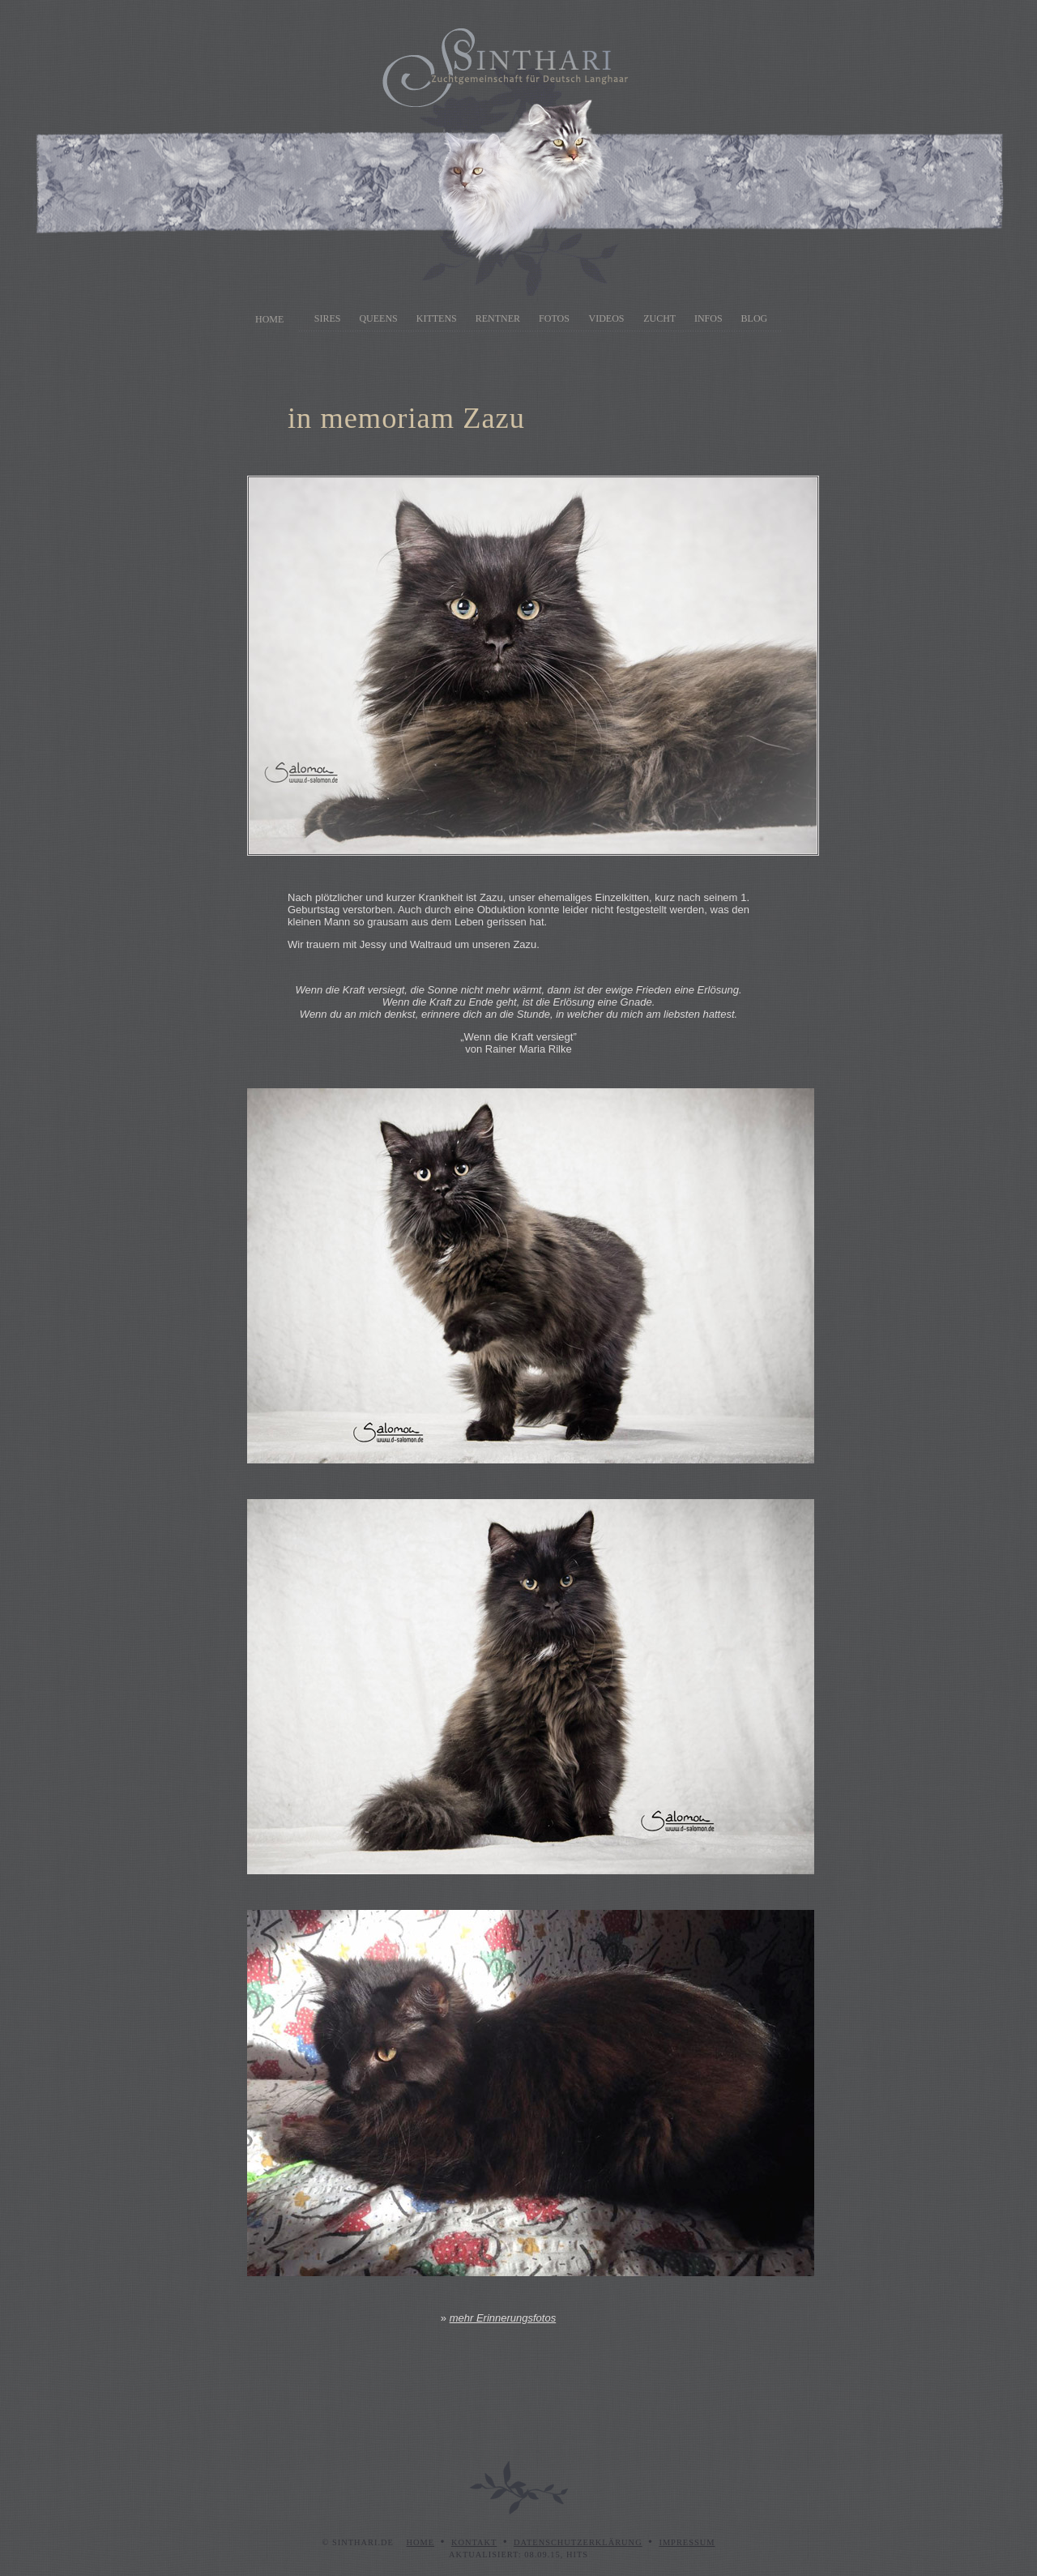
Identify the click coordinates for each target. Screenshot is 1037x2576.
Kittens (436, 318)
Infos (708, 318)
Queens (378, 318)
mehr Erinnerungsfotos (503, 2318)
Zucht (659, 318)
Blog (754, 318)
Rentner (498, 318)
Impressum (687, 2542)
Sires (327, 318)
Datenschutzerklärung (578, 2542)
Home (269, 319)
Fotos (554, 318)
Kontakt (474, 2542)
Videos (607, 318)
